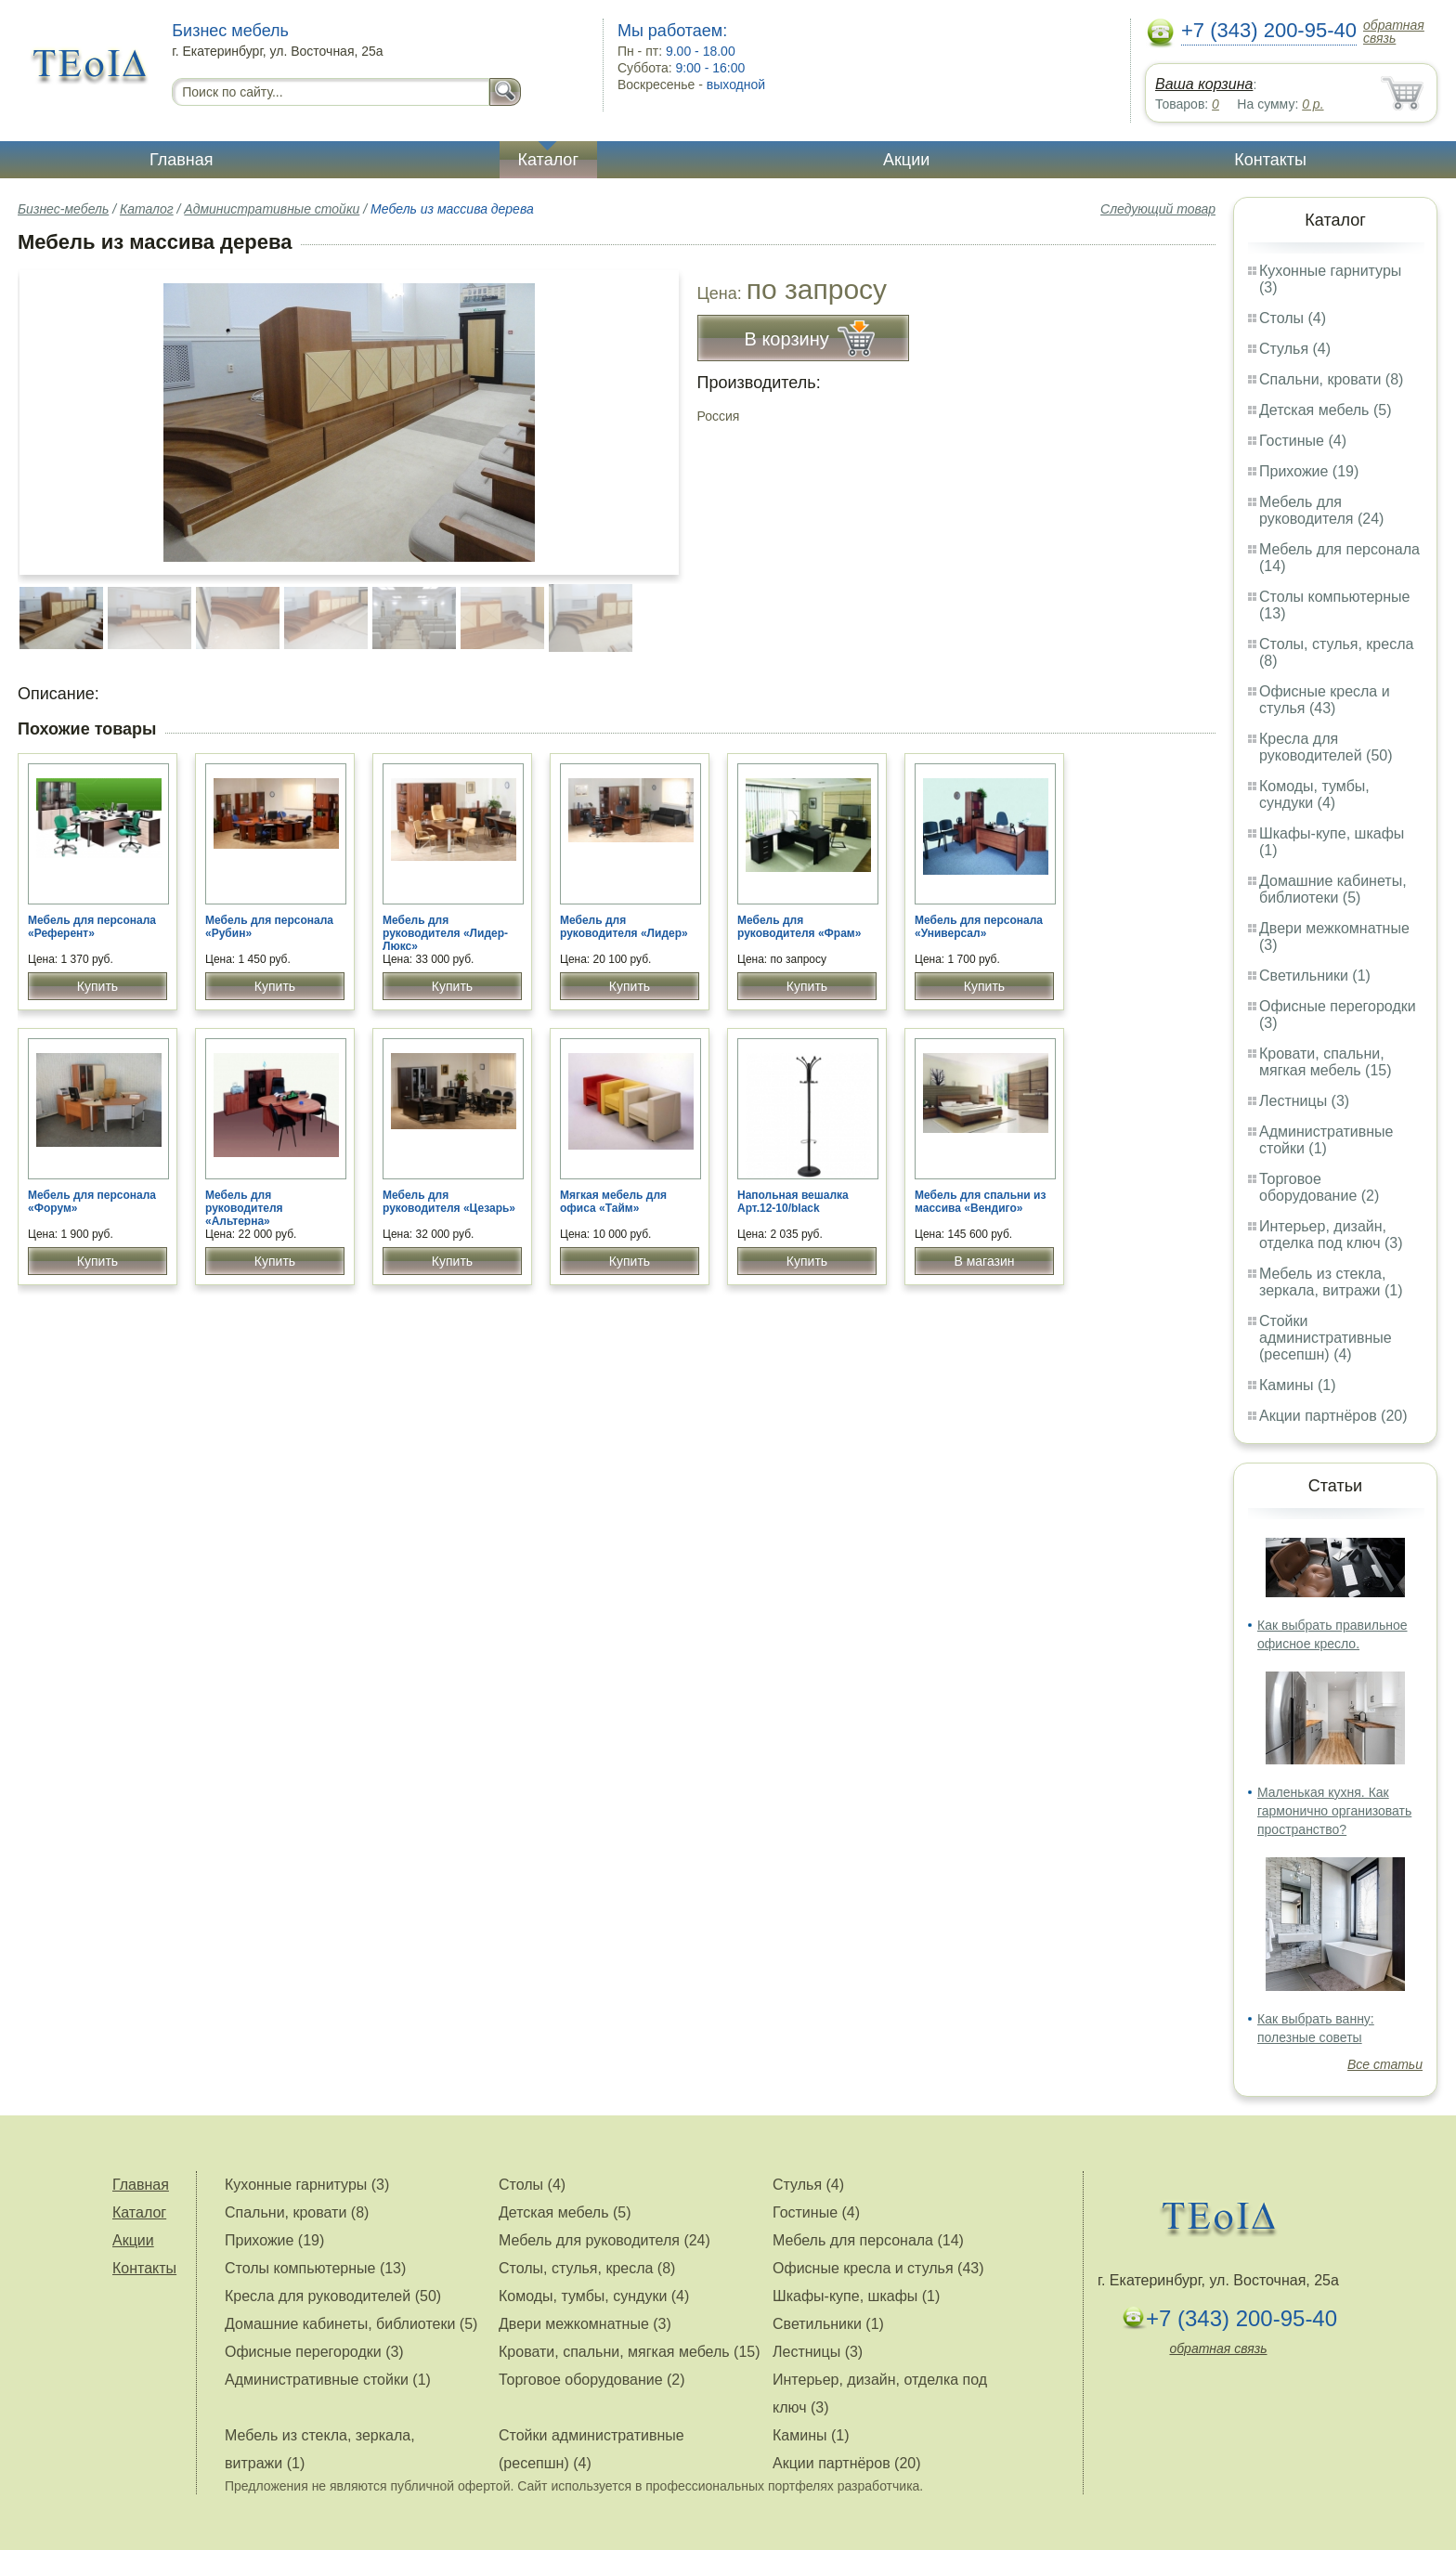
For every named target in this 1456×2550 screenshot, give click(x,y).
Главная (182, 159)
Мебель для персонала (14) (868, 2240)
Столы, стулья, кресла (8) (587, 2268)
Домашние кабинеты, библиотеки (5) (1333, 889)
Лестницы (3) (1304, 1101)
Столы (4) (1292, 318)
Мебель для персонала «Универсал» (979, 927)
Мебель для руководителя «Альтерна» (244, 1208)
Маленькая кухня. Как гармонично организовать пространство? (1334, 1811)
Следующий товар (1158, 209)
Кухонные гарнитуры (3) (307, 2184)
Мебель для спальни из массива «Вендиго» (980, 1202)
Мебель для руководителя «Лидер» (624, 927)
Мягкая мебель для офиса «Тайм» (613, 1202)
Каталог (548, 159)
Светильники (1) (1315, 975)
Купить (97, 986)
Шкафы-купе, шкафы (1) (856, 2296)
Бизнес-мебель (63, 209)
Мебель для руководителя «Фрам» (799, 927)
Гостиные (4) (1302, 441)
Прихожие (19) (1308, 471)
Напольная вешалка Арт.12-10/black (793, 1202)
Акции (906, 159)
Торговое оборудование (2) (1319, 1187)
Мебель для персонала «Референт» (92, 927)
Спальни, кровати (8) (1331, 379)
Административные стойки (271, 209)
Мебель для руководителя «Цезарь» (449, 1202)
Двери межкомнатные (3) (585, 2324)
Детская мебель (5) (1325, 410)
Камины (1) (1297, 1385)
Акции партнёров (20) (1333, 1416)
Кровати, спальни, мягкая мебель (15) (1325, 1062)
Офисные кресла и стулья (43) (1324, 699)
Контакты (1270, 159)
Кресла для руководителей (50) (1326, 747)
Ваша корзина (1204, 84)
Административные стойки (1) (1326, 1140)
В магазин (984, 1261)
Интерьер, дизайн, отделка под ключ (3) (1331, 1234)
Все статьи (1385, 2064)
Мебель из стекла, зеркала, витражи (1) (1331, 1282)
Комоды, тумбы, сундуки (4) (1314, 794)
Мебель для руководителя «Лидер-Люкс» (445, 933)
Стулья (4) (1295, 349)
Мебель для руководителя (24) (1321, 510)
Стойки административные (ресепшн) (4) (1325, 1337)
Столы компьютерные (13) (315, 2268)
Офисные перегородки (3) (314, 2352)
